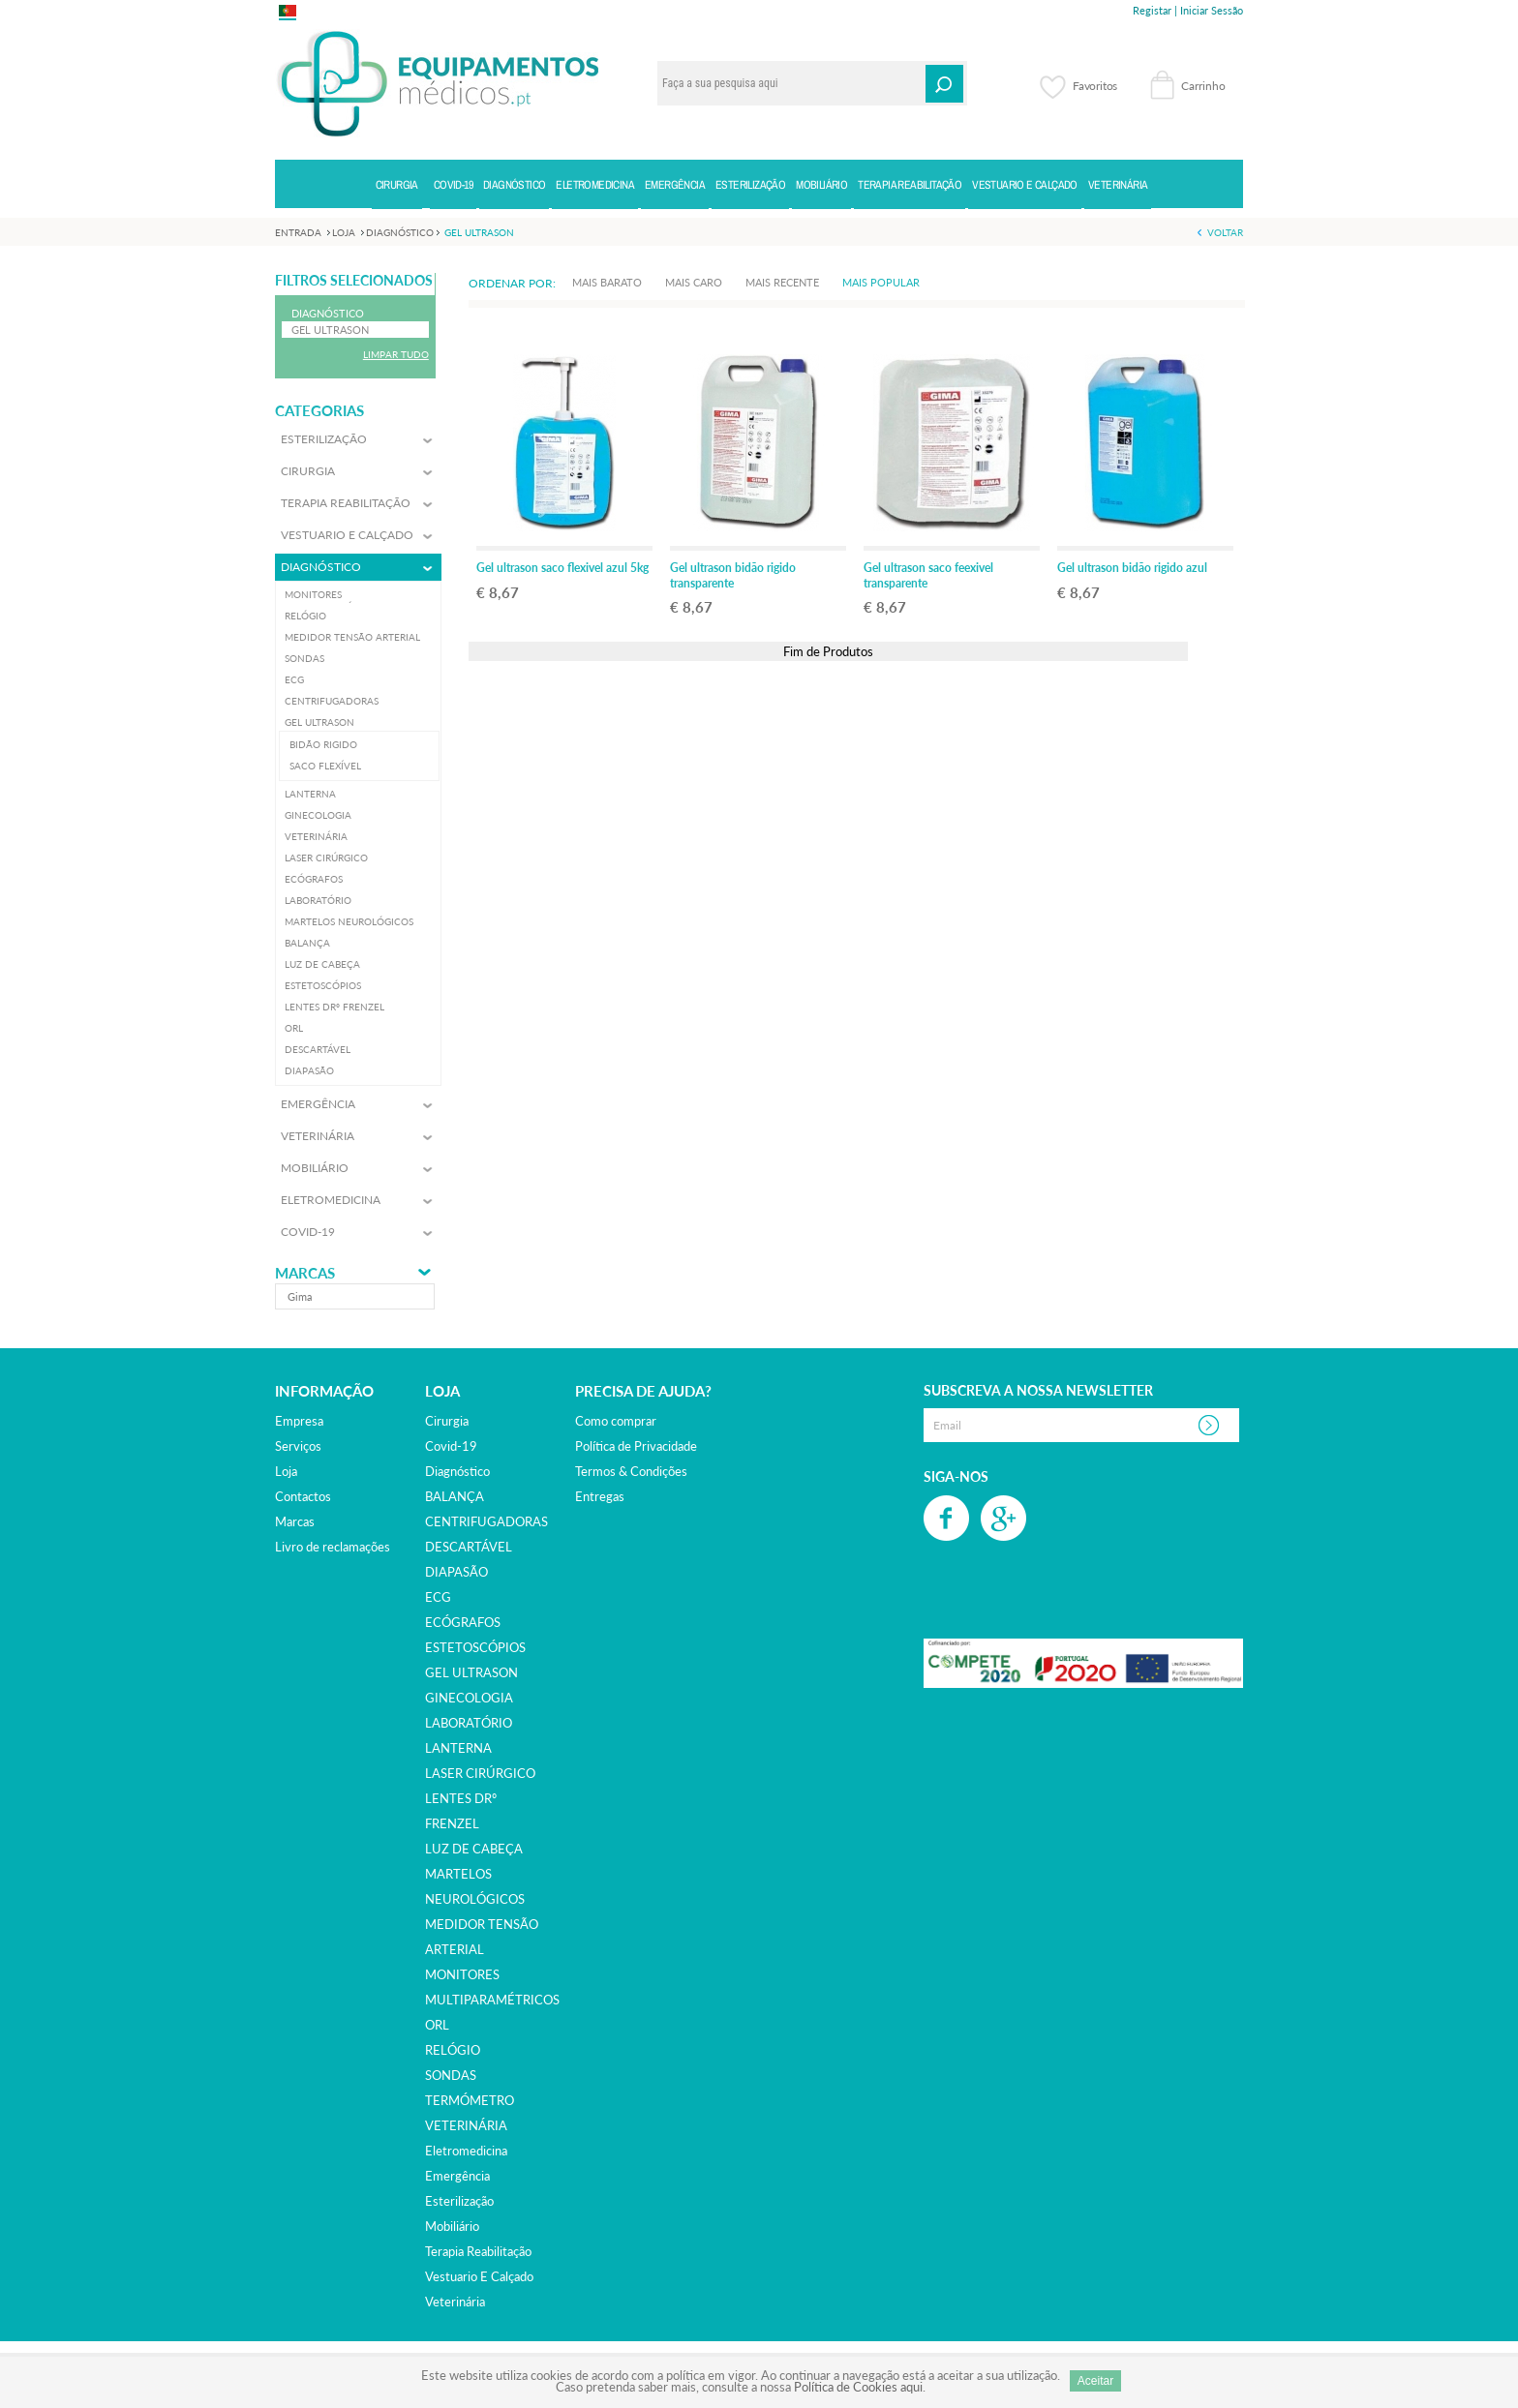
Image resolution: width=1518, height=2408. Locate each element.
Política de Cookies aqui (858, 2386)
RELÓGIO (452, 2050)
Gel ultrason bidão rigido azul (1132, 567)
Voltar (1225, 232)
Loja (286, 1471)
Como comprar (615, 1421)
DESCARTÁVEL (468, 1546)
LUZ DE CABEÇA (474, 1848)
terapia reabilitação (478, 2251)
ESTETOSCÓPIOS (475, 1647)
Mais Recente (782, 282)
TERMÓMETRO (469, 2100)
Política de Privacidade (636, 1446)
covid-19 (451, 1446)
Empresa (299, 1421)
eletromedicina (466, 2150)
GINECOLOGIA (469, 1697)
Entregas (599, 1496)
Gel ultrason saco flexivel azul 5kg (562, 567)
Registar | (1155, 10)
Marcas (305, 1273)
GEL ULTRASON (471, 1672)
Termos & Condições (631, 1471)
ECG (438, 1597)
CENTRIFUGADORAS (486, 1521)
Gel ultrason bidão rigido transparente (733, 575)
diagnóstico (457, 1471)
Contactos (303, 1496)
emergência (457, 2175)
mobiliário (452, 2226)
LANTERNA (458, 1748)
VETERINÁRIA (466, 2125)
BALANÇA (454, 1496)
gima (300, 1296)
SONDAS (450, 2075)
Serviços (298, 1446)
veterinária (455, 2301)
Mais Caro (693, 282)
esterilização (459, 2201)
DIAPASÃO (456, 1572)
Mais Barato (607, 282)
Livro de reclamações (332, 1546)
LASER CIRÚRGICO (480, 1773)
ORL (437, 2024)
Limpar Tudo (396, 354)
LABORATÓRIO (468, 1723)
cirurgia (447, 1421)
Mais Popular (881, 282)
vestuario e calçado (479, 2276)
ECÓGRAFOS (463, 1622)
